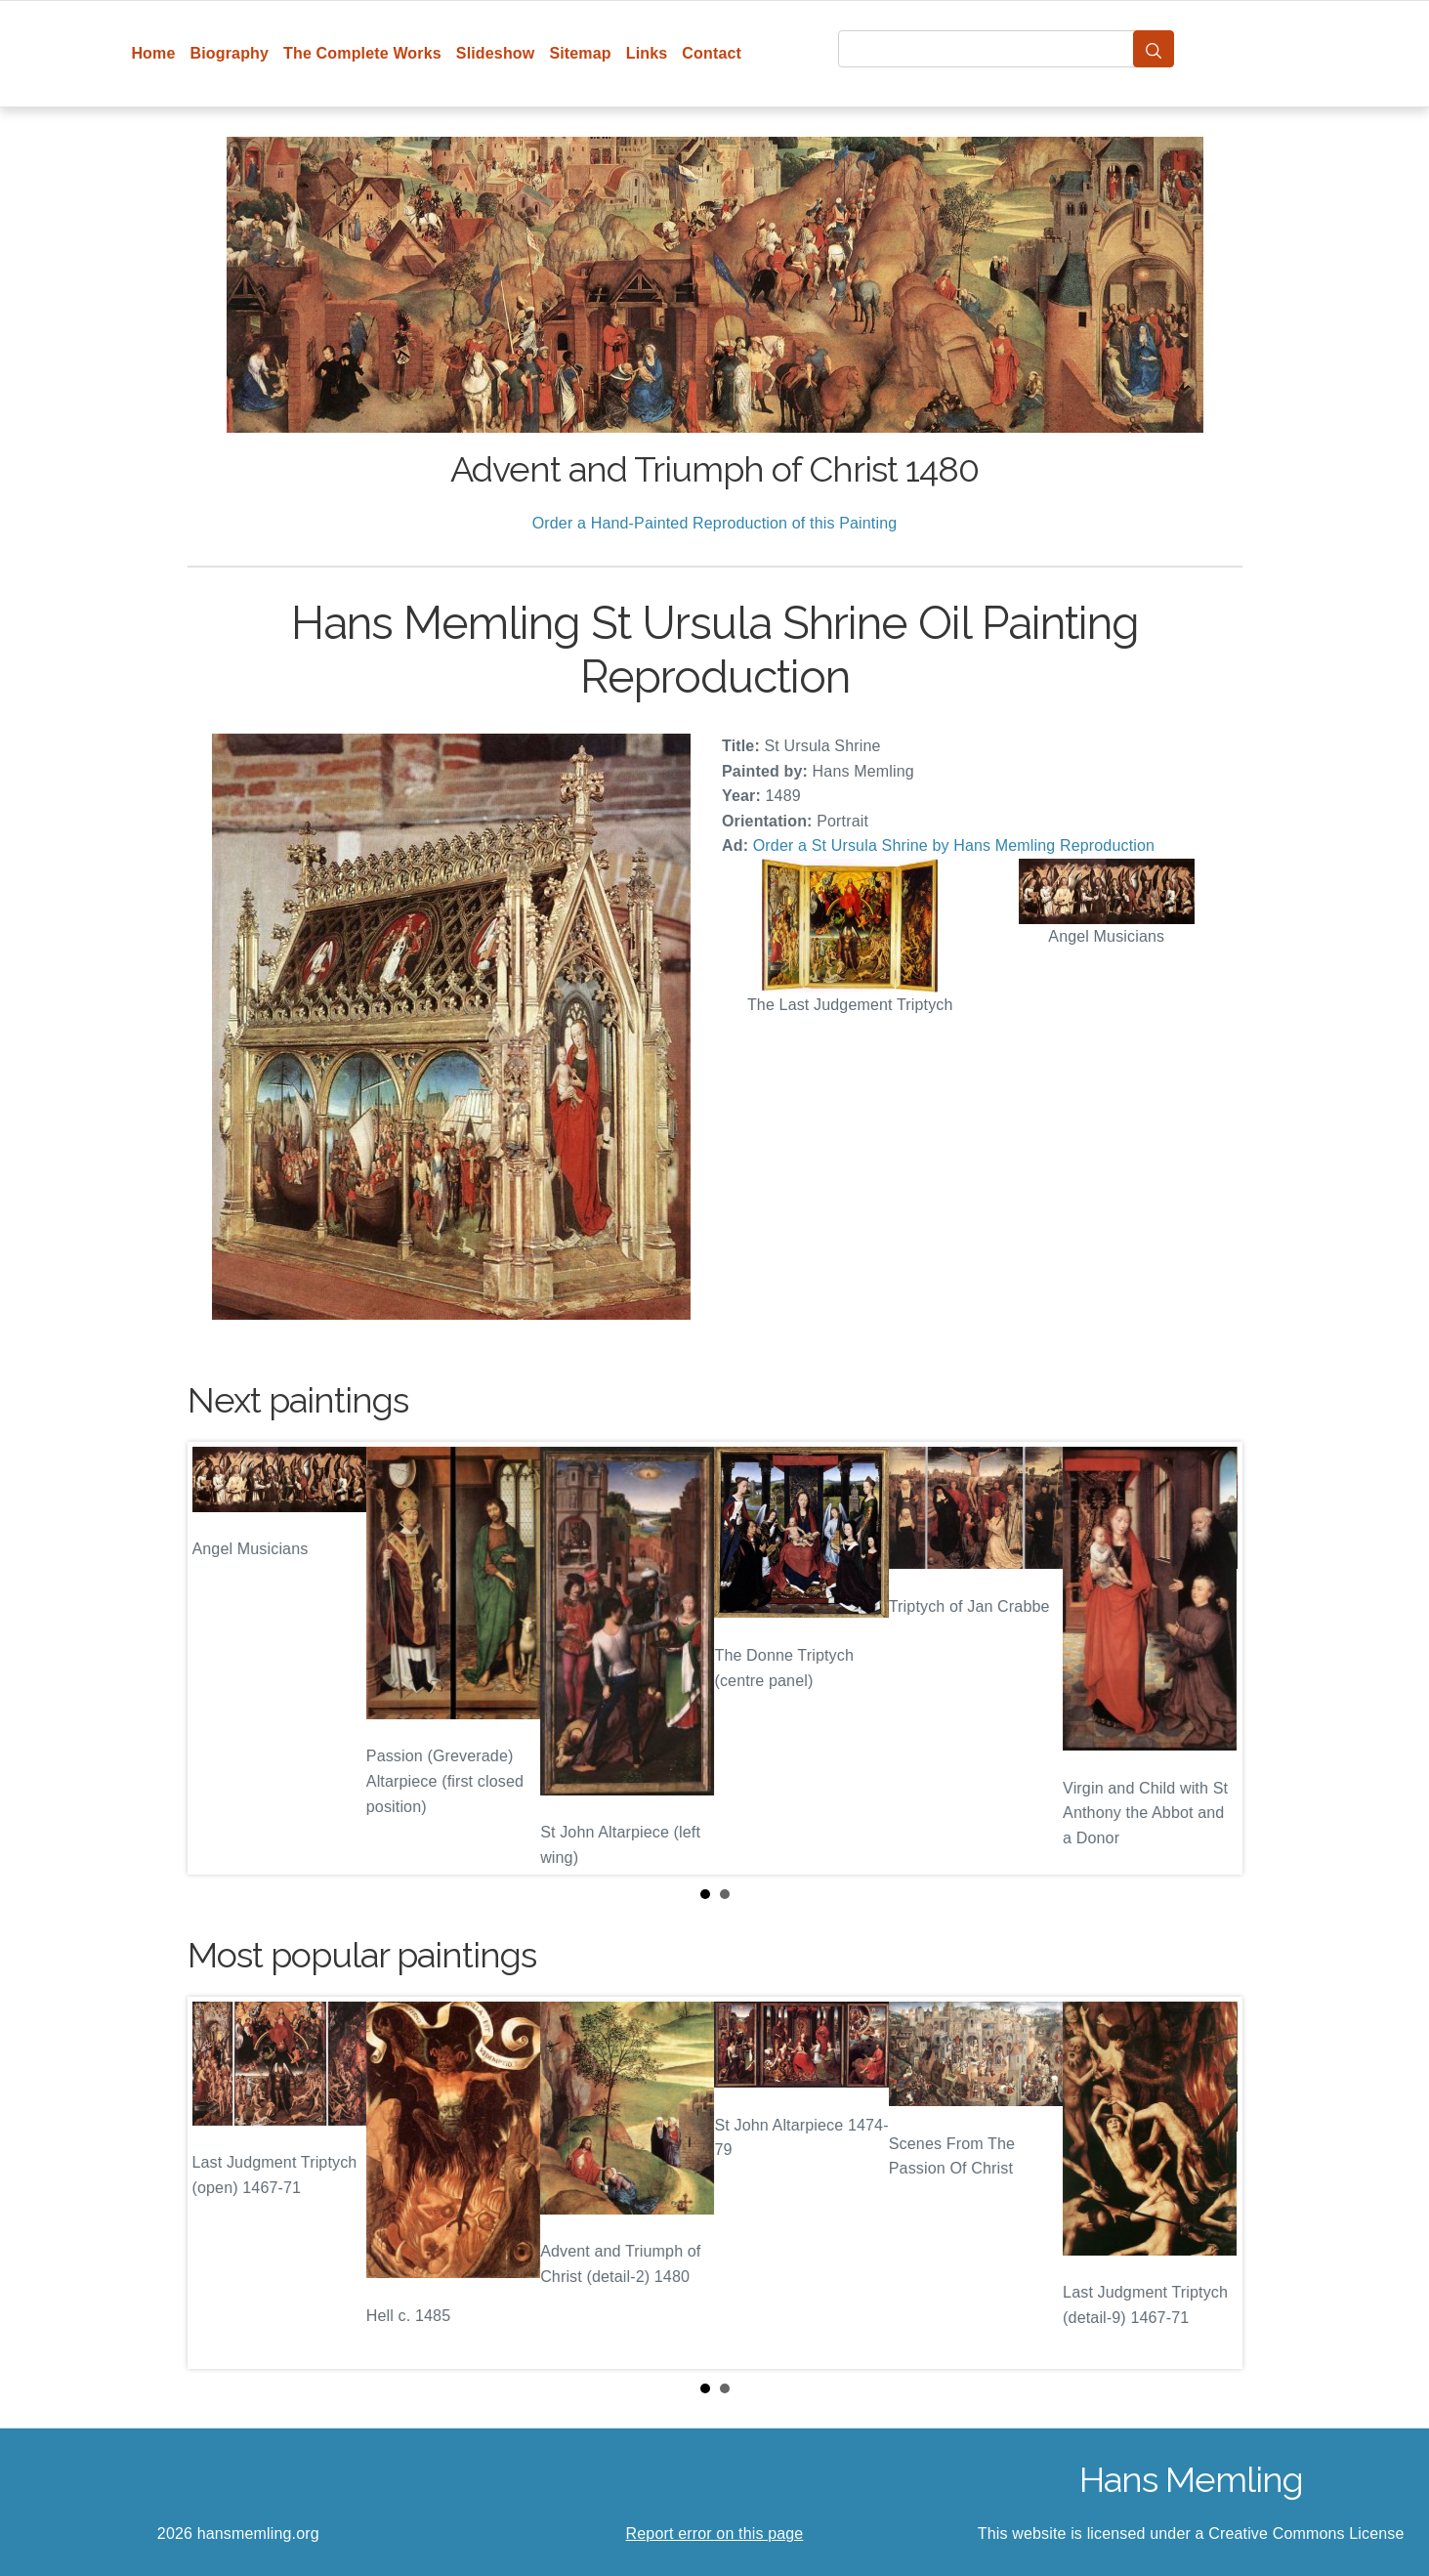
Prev (217, 1658)
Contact (711, 53)
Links (647, 53)
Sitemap (579, 53)
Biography (230, 53)
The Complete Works (362, 53)
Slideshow (495, 53)
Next (1212, 1658)
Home (153, 53)
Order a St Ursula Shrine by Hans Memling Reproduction (954, 845)
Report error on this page (715, 2533)
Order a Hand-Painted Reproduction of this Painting (715, 523)
